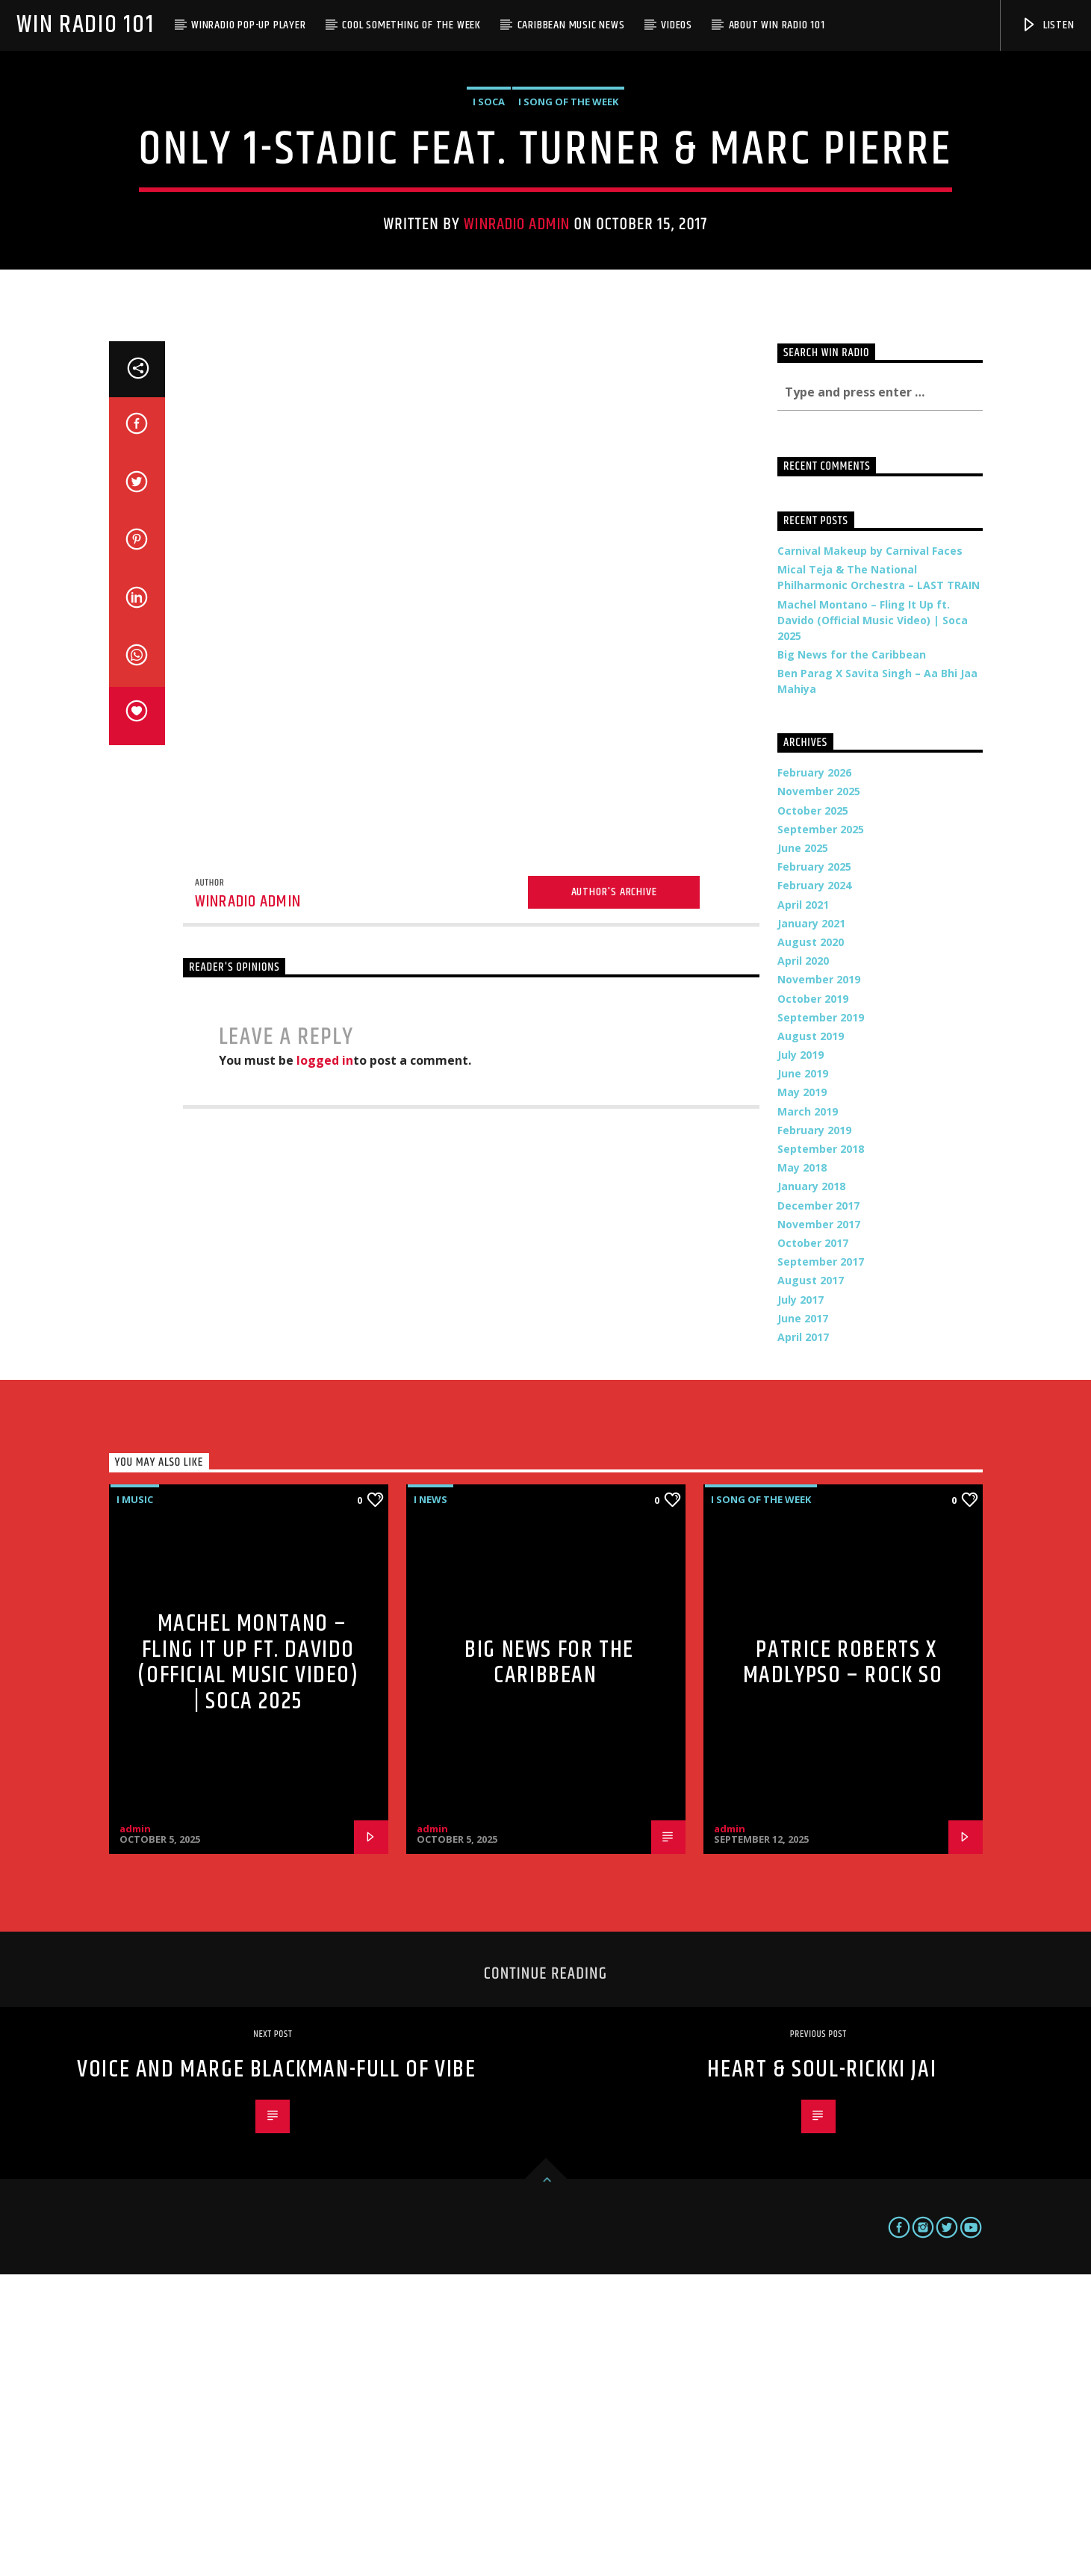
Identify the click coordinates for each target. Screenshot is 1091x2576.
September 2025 (820, 1131)
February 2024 (814, 1187)
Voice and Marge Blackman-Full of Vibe (276, 2371)
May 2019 (802, 1394)
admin (135, 2130)
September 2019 (820, 1319)
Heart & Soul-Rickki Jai (821, 2371)
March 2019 (807, 1413)
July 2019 (800, 1356)
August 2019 (810, 1338)
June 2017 (802, 1620)
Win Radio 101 (85, 25)
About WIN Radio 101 (777, 25)
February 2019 (814, 1432)
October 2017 (812, 1544)
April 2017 (803, 1638)
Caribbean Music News (571, 25)
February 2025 (814, 1168)
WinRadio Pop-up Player (248, 25)
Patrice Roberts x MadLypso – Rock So (843, 1964)
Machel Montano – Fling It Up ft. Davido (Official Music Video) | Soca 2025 (872, 922)
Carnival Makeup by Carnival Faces (870, 852)
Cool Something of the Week (411, 25)
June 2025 (802, 1149)
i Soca (489, 252)
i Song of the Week (568, 252)
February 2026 (814, 1074)
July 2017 (800, 1601)
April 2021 (803, 1206)
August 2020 (810, 1243)
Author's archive (614, 1193)
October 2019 (812, 1300)
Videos (676, 25)
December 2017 (818, 1507)
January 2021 (811, 1225)
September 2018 (820, 1450)
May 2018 (802, 1469)
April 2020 (803, 1262)
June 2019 (802, 1375)
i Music (134, 1801)
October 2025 (812, 1112)
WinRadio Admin (517, 375)
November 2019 (818, 1281)
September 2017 (820, 1563)
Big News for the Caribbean (851, 956)
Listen (1048, 25)
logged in (324, 1362)
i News (430, 1801)
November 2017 (818, 1526)
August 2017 (810, 1582)
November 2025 (818, 1093)
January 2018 (811, 1488)
